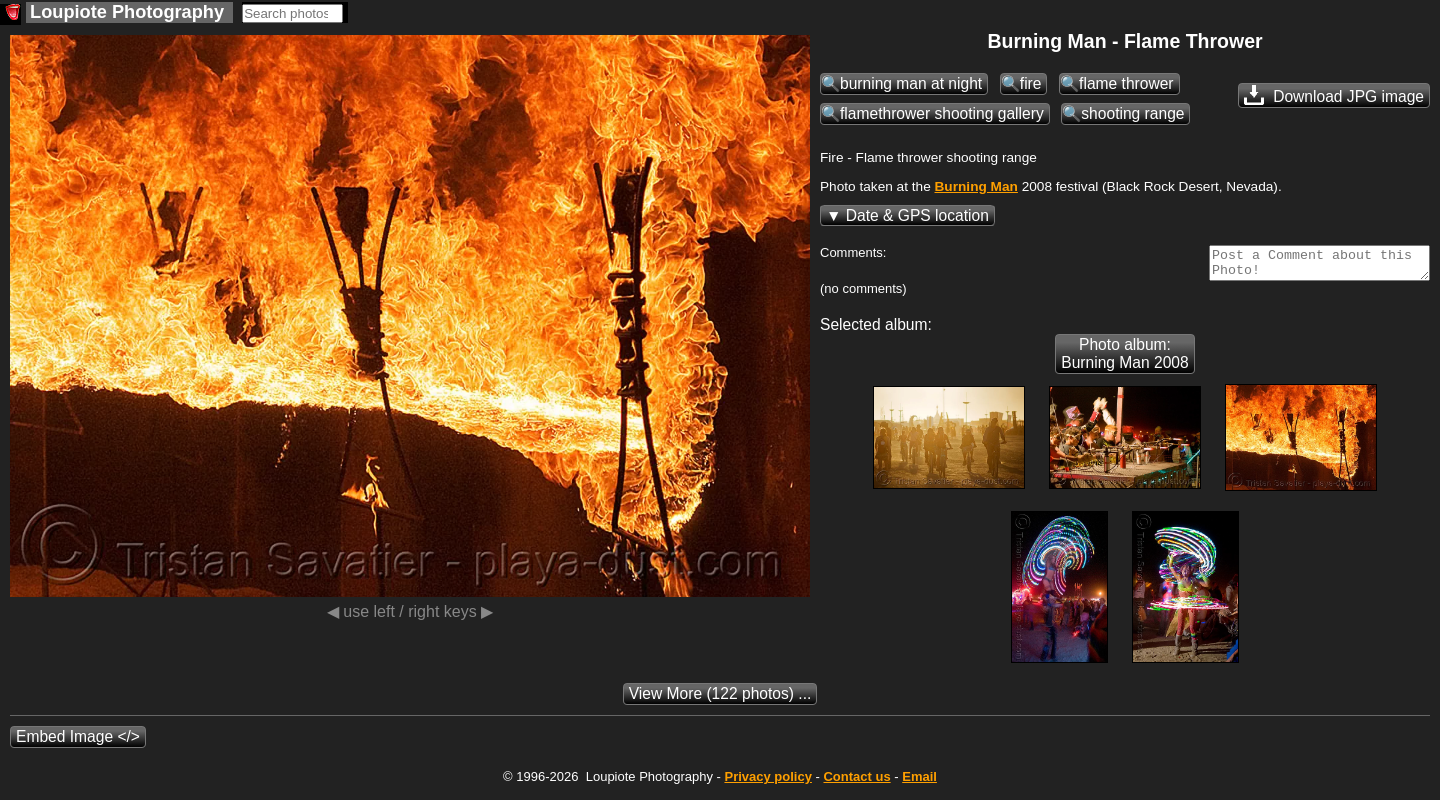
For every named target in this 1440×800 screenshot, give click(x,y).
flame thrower (1126, 83)
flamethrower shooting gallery (942, 113)
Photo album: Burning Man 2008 (1124, 359)
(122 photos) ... (720, 699)
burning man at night (911, 83)
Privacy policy (767, 782)
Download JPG (1334, 95)
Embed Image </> (78, 742)
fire (1031, 83)
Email (919, 782)
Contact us (856, 782)
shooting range (1132, 113)
